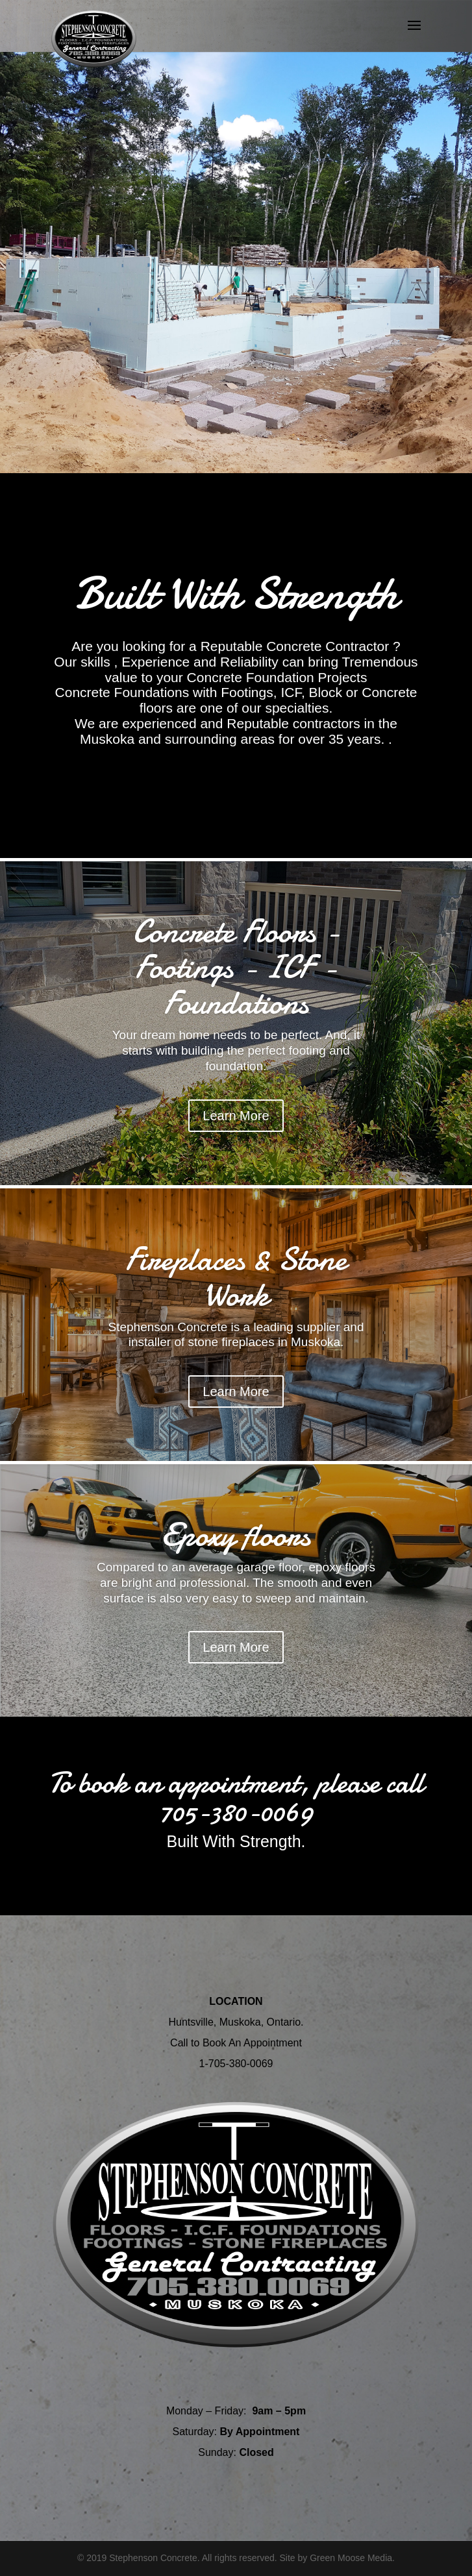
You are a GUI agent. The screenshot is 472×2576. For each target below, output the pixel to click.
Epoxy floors (236, 1535)
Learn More (236, 1116)
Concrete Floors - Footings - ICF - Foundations (236, 967)
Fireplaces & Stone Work (236, 1277)
